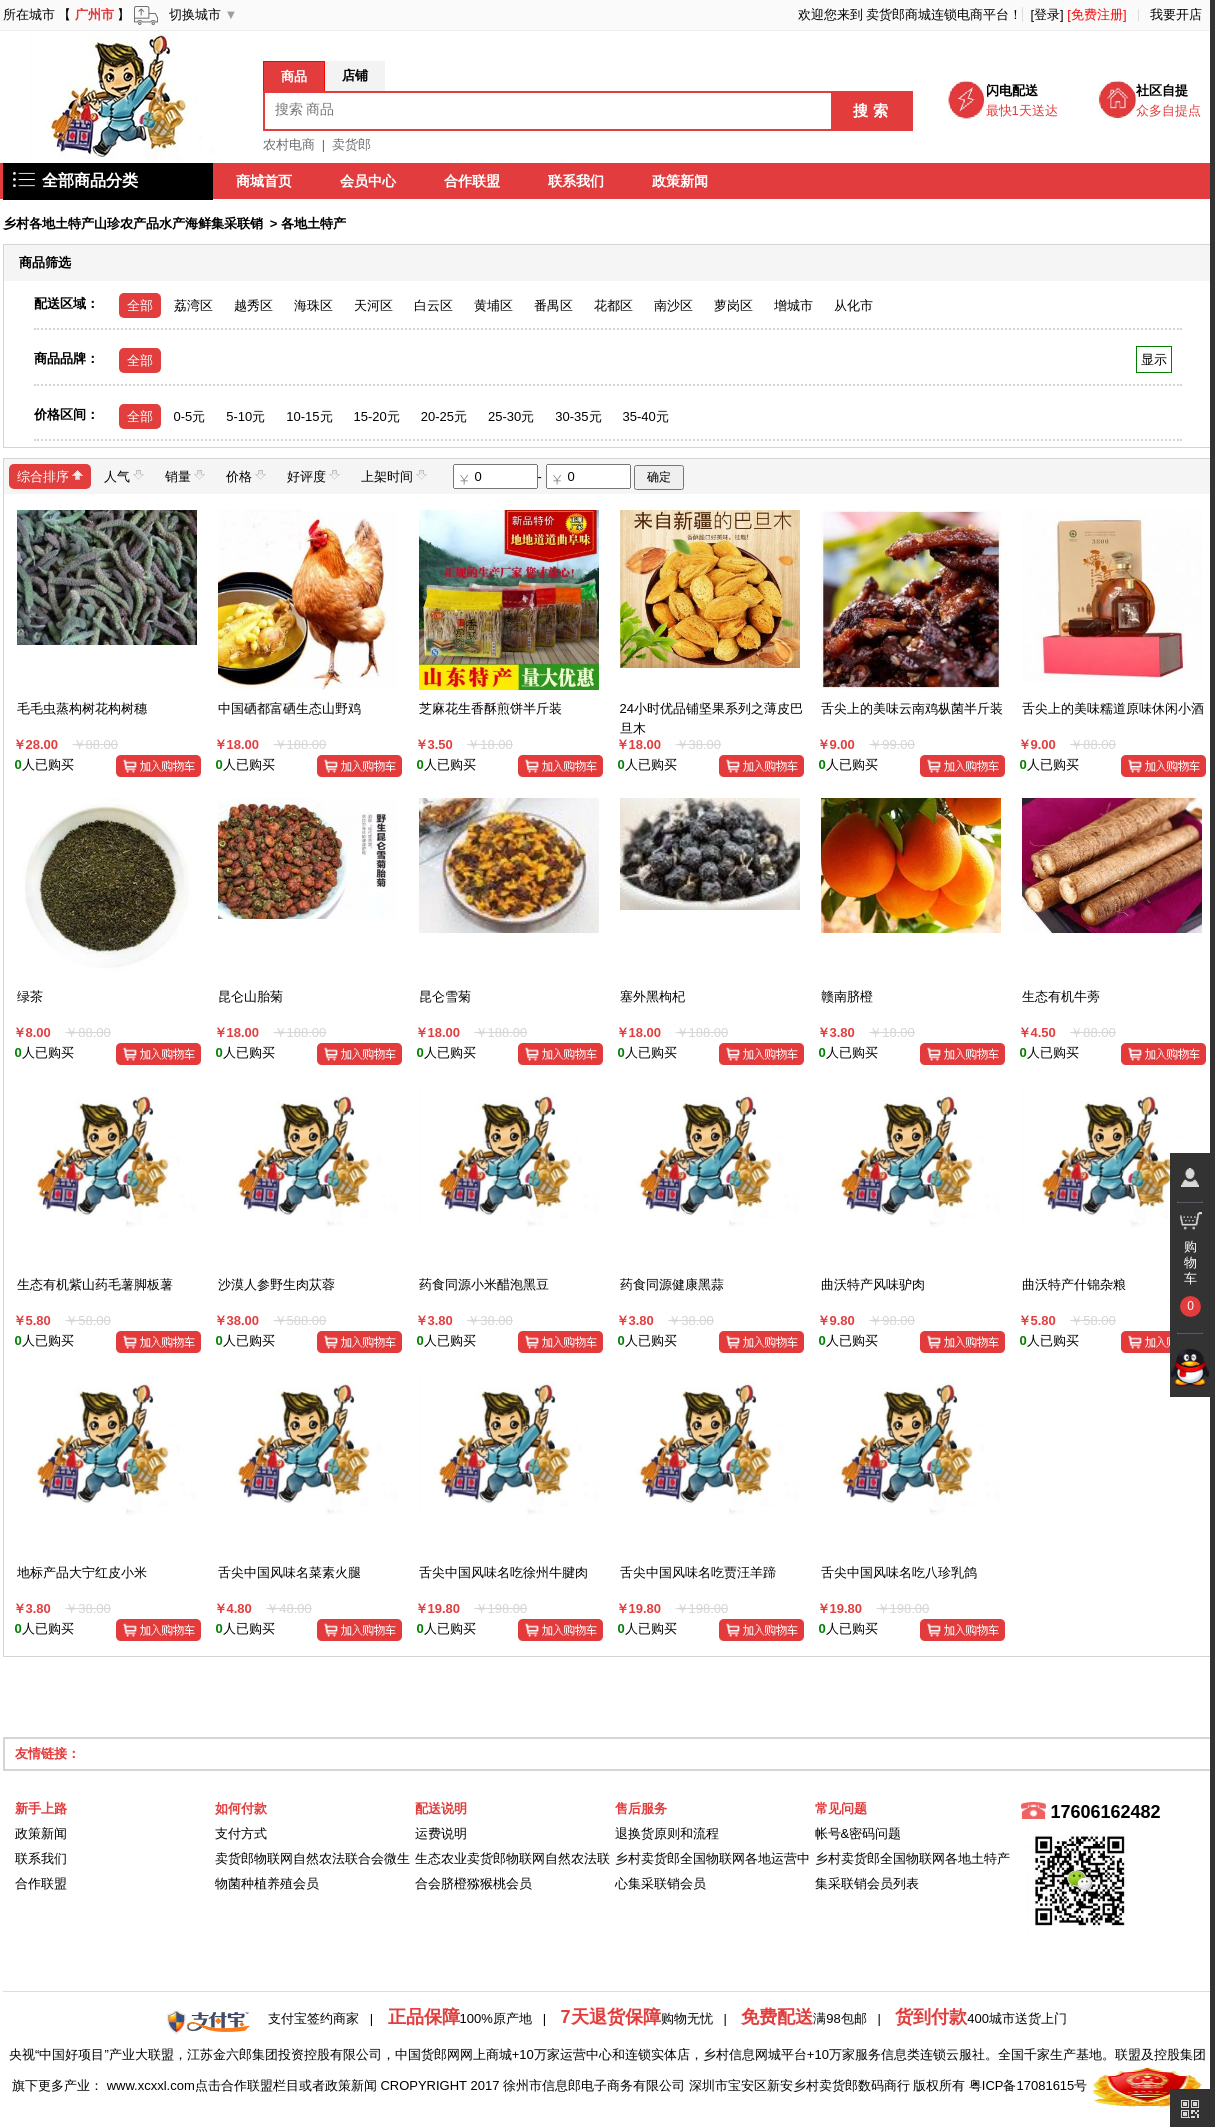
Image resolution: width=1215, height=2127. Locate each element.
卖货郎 (351, 144)
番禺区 (553, 305)
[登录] (1046, 14)
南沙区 (673, 305)
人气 (124, 475)
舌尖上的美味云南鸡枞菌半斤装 (912, 708)
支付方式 (241, 1833)
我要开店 (1176, 14)
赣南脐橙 (847, 996)
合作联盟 (473, 181)
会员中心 (369, 181)
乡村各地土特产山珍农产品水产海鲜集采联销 (133, 223)
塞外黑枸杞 (652, 996)
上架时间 (394, 475)
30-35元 (578, 416)
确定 (659, 477)
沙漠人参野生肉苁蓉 (276, 1284)
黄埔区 (493, 305)
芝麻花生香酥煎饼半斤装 (490, 708)
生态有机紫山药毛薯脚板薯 (95, 1284)
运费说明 (441, 1833)
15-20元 (377, 416)
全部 (140, 305)
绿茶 (30, 996)
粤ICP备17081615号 (1028, 2085)
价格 (246, 475)
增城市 (793, 305)
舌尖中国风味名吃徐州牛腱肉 (503, 1572)
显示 (1153, 359)
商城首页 (265, 181)
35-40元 (646, 416)
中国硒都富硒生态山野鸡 (289, 708)
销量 (185, 475)
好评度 (313, 475)
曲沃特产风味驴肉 (873, 1284)
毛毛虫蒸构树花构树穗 (82, 708)
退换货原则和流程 (667, 1833)
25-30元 (511, 416)
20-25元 (444, 416)
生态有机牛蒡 (1061, 996)
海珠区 (313, 305)
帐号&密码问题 (858, 1833)
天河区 (373, 305)
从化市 (853, 305)
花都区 (613, 305)
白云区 (433, 305)
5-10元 (245, 416)
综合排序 (50, 475)
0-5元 (190, 416)
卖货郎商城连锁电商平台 (937, 14)
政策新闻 (681, 181)
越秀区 (253, 305)
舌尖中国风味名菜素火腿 (289, 1572)
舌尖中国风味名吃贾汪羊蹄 (698, 1572)
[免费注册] (1096, 14)
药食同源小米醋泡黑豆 (484, 1284)
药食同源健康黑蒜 (672, 1284)
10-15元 (309, 416)
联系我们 (577, 181)
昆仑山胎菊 (250, 996)
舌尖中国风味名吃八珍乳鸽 (899, 1572)
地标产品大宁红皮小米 (82, 1572)
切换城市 (195, 14)
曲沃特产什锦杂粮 (1074, 1284)
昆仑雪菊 (445, 996)
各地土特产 (313, 223)
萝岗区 (733, 305)
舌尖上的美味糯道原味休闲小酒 (1113, 708)
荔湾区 (193, 305)
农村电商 (289, 144)
